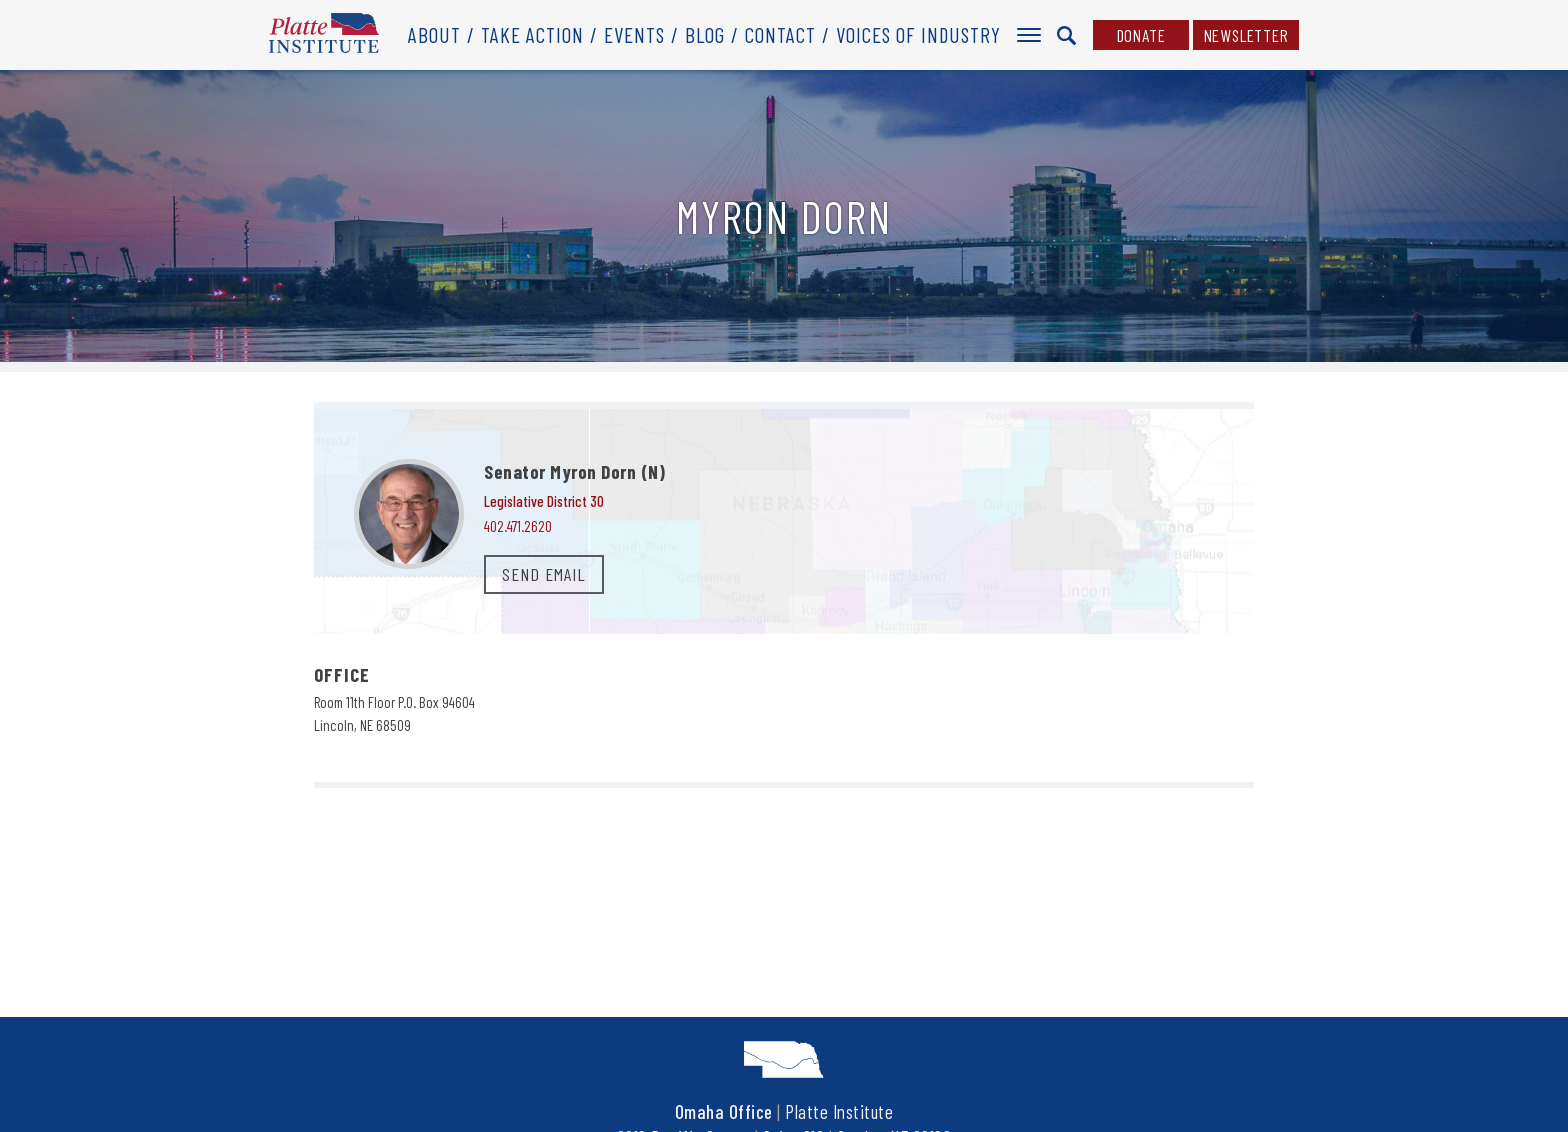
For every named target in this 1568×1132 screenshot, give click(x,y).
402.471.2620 (518, 526)
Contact (780, 34)
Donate (1141, 35)
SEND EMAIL (544, 574)
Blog (705, 34)
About (434, 34)
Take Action (532, 34)
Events (634, 34)
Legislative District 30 (544, 501)
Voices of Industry (918, 34)
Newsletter (1246, 35)
